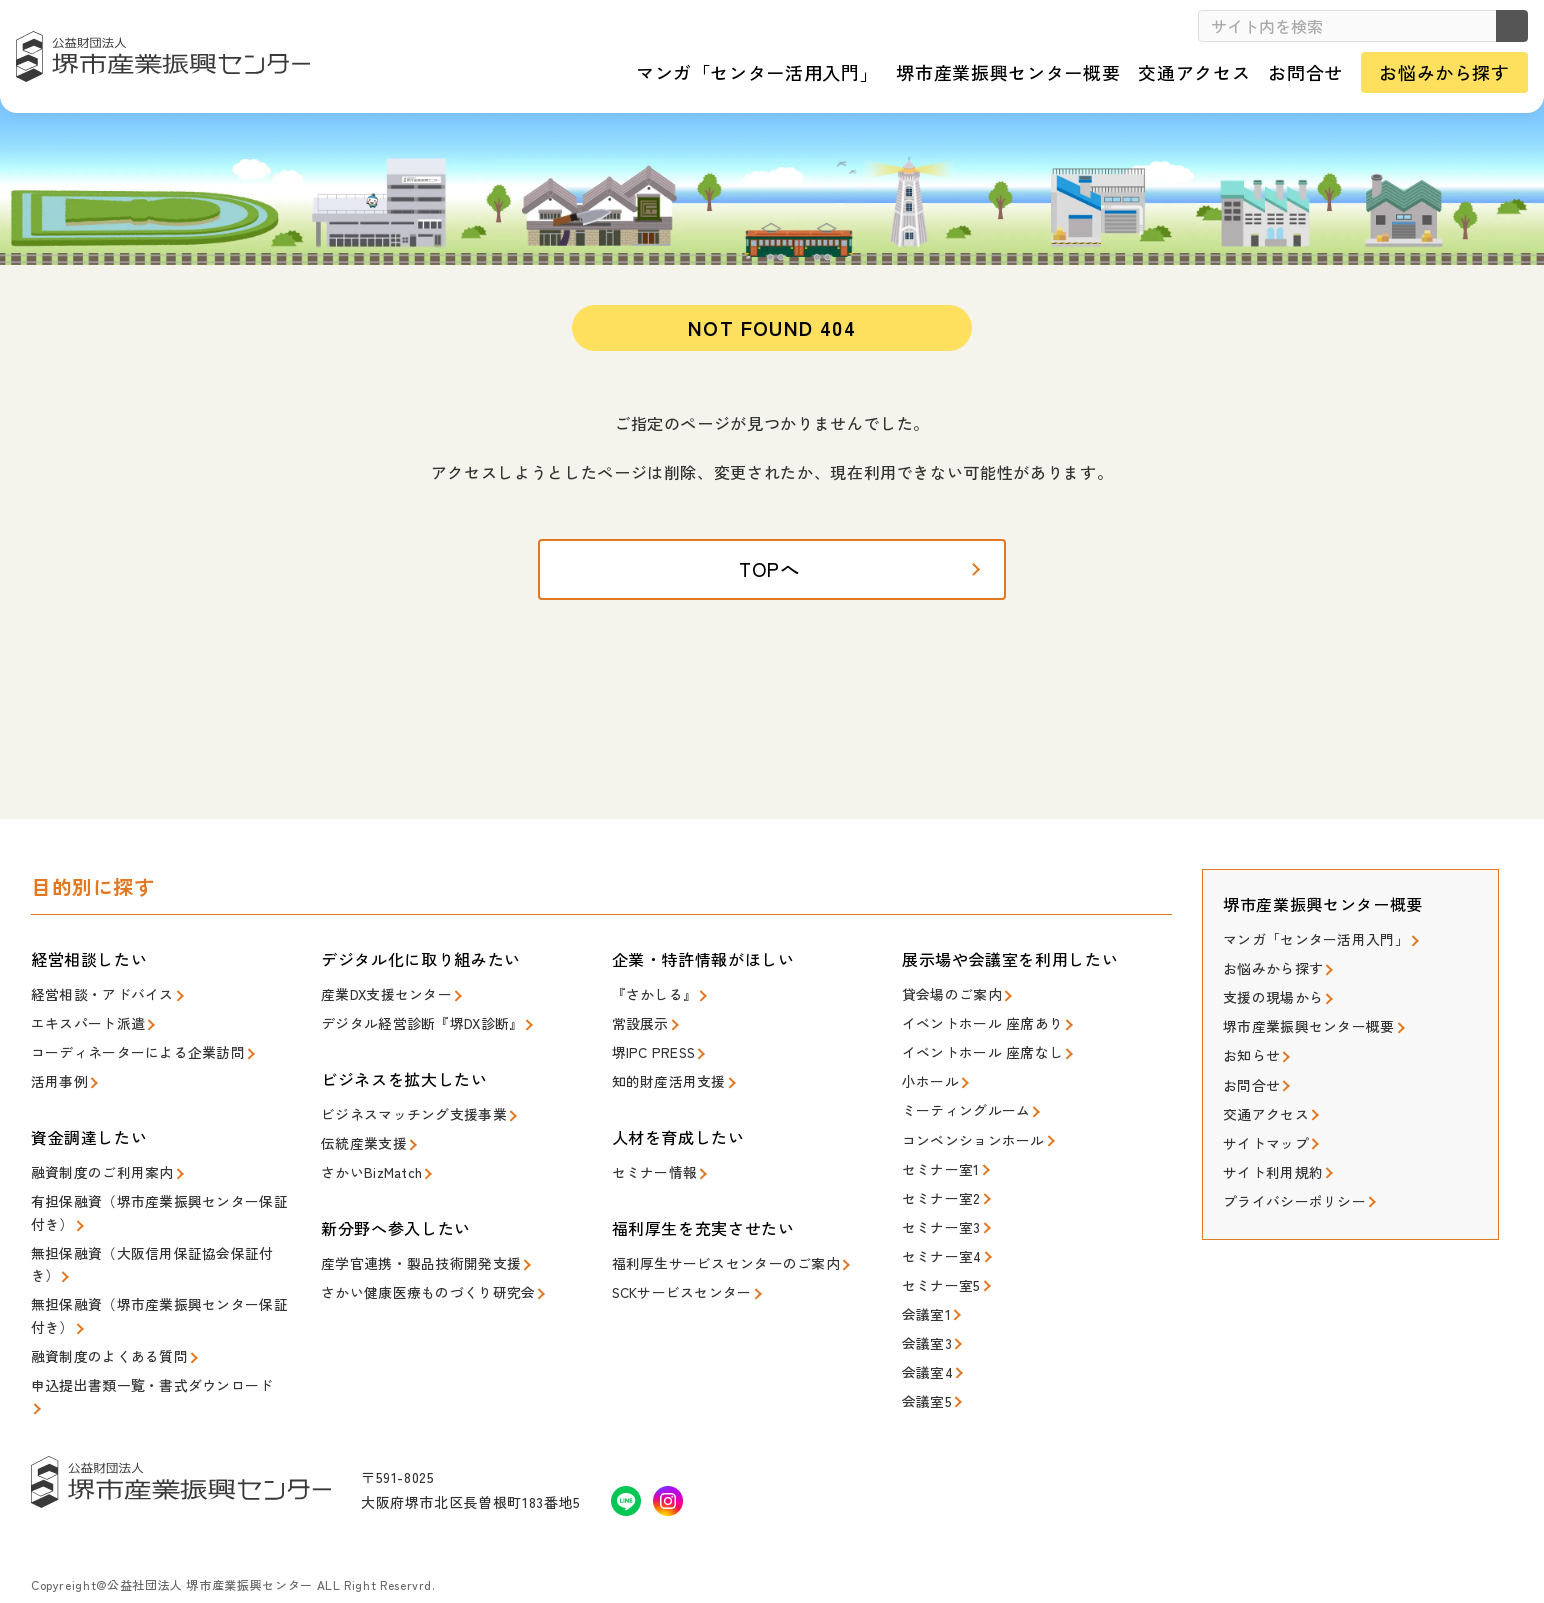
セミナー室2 (938, 1187)
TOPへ (772, 575)
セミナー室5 (938, 1268)
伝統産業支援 (361, 1141)
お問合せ (1249, 1078)
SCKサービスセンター (678, 1283)
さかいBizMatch (368, 1168)
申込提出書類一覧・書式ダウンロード (143, 1365)
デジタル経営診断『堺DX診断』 (415, 1025)
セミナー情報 (652, 1168)
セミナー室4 (939, 1241)
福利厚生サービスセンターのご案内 (718, 1256)
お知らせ (1249, 1051)
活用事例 (57, 1079)
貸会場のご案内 (948, 998)
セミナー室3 (938, 1214)
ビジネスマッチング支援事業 (407, 1114)
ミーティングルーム (961, 1106)
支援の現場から (1269, 997)
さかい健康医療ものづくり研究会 (420, 1283)
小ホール (928, 1079)
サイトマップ (1263, 1132)
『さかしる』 (652, 998)
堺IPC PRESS (652, 1052)
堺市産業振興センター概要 (1302, 1024)
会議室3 (925, 1322)
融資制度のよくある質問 (104, 1338)
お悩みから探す (1269, 970)
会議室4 (925, 1349)
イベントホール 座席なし (977, 1052)
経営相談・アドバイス (97, 998)
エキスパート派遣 (84, 1025)
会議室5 (925, 1376)
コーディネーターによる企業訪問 (130, 1052)
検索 (1505, 26)
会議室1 (925, 1295)
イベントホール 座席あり (977, 1025)
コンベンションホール (968, 1133)
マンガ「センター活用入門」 (1309, 943)
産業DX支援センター (382, 998)
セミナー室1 (938, 1160)
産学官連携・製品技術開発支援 (414, 1256)
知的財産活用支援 (665, 1079)
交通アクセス (1263, 1105)
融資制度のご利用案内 (97, 1168)
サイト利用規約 (1269, 1159)
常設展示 (638, 1025)
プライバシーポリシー (1289, 1186)
